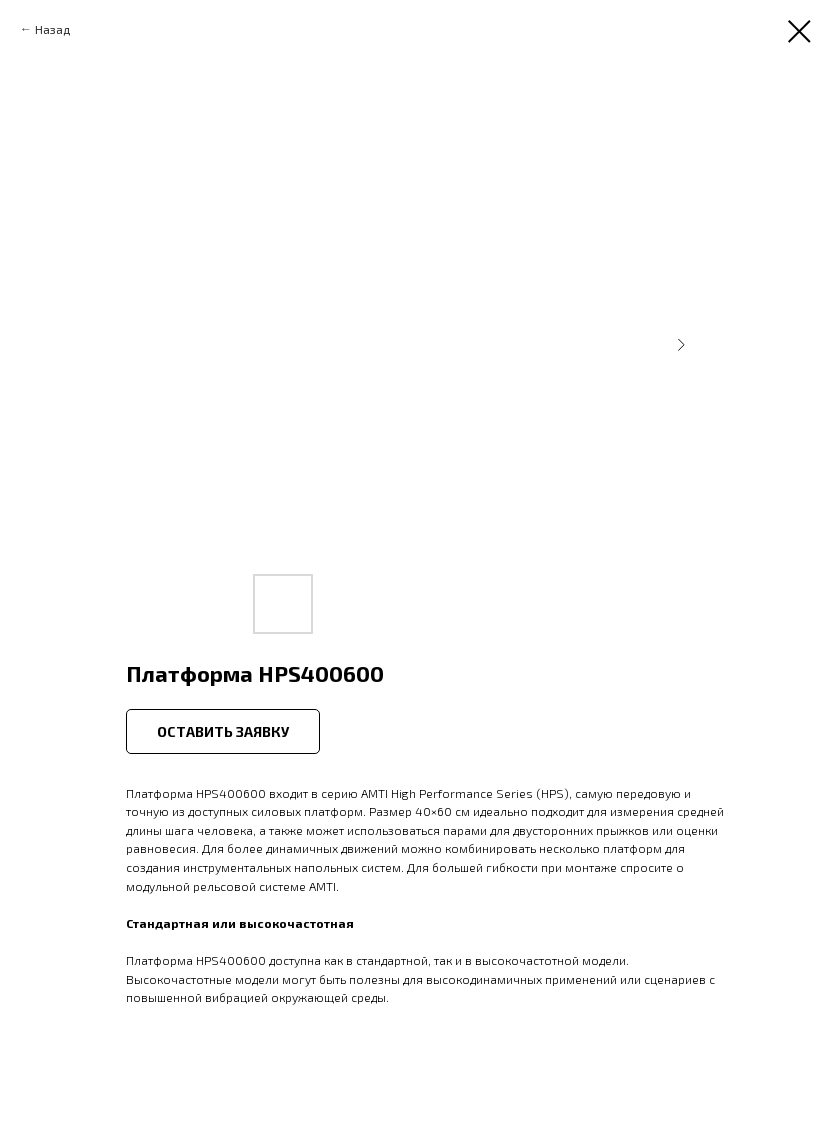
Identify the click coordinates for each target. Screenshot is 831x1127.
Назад (52, 29)
